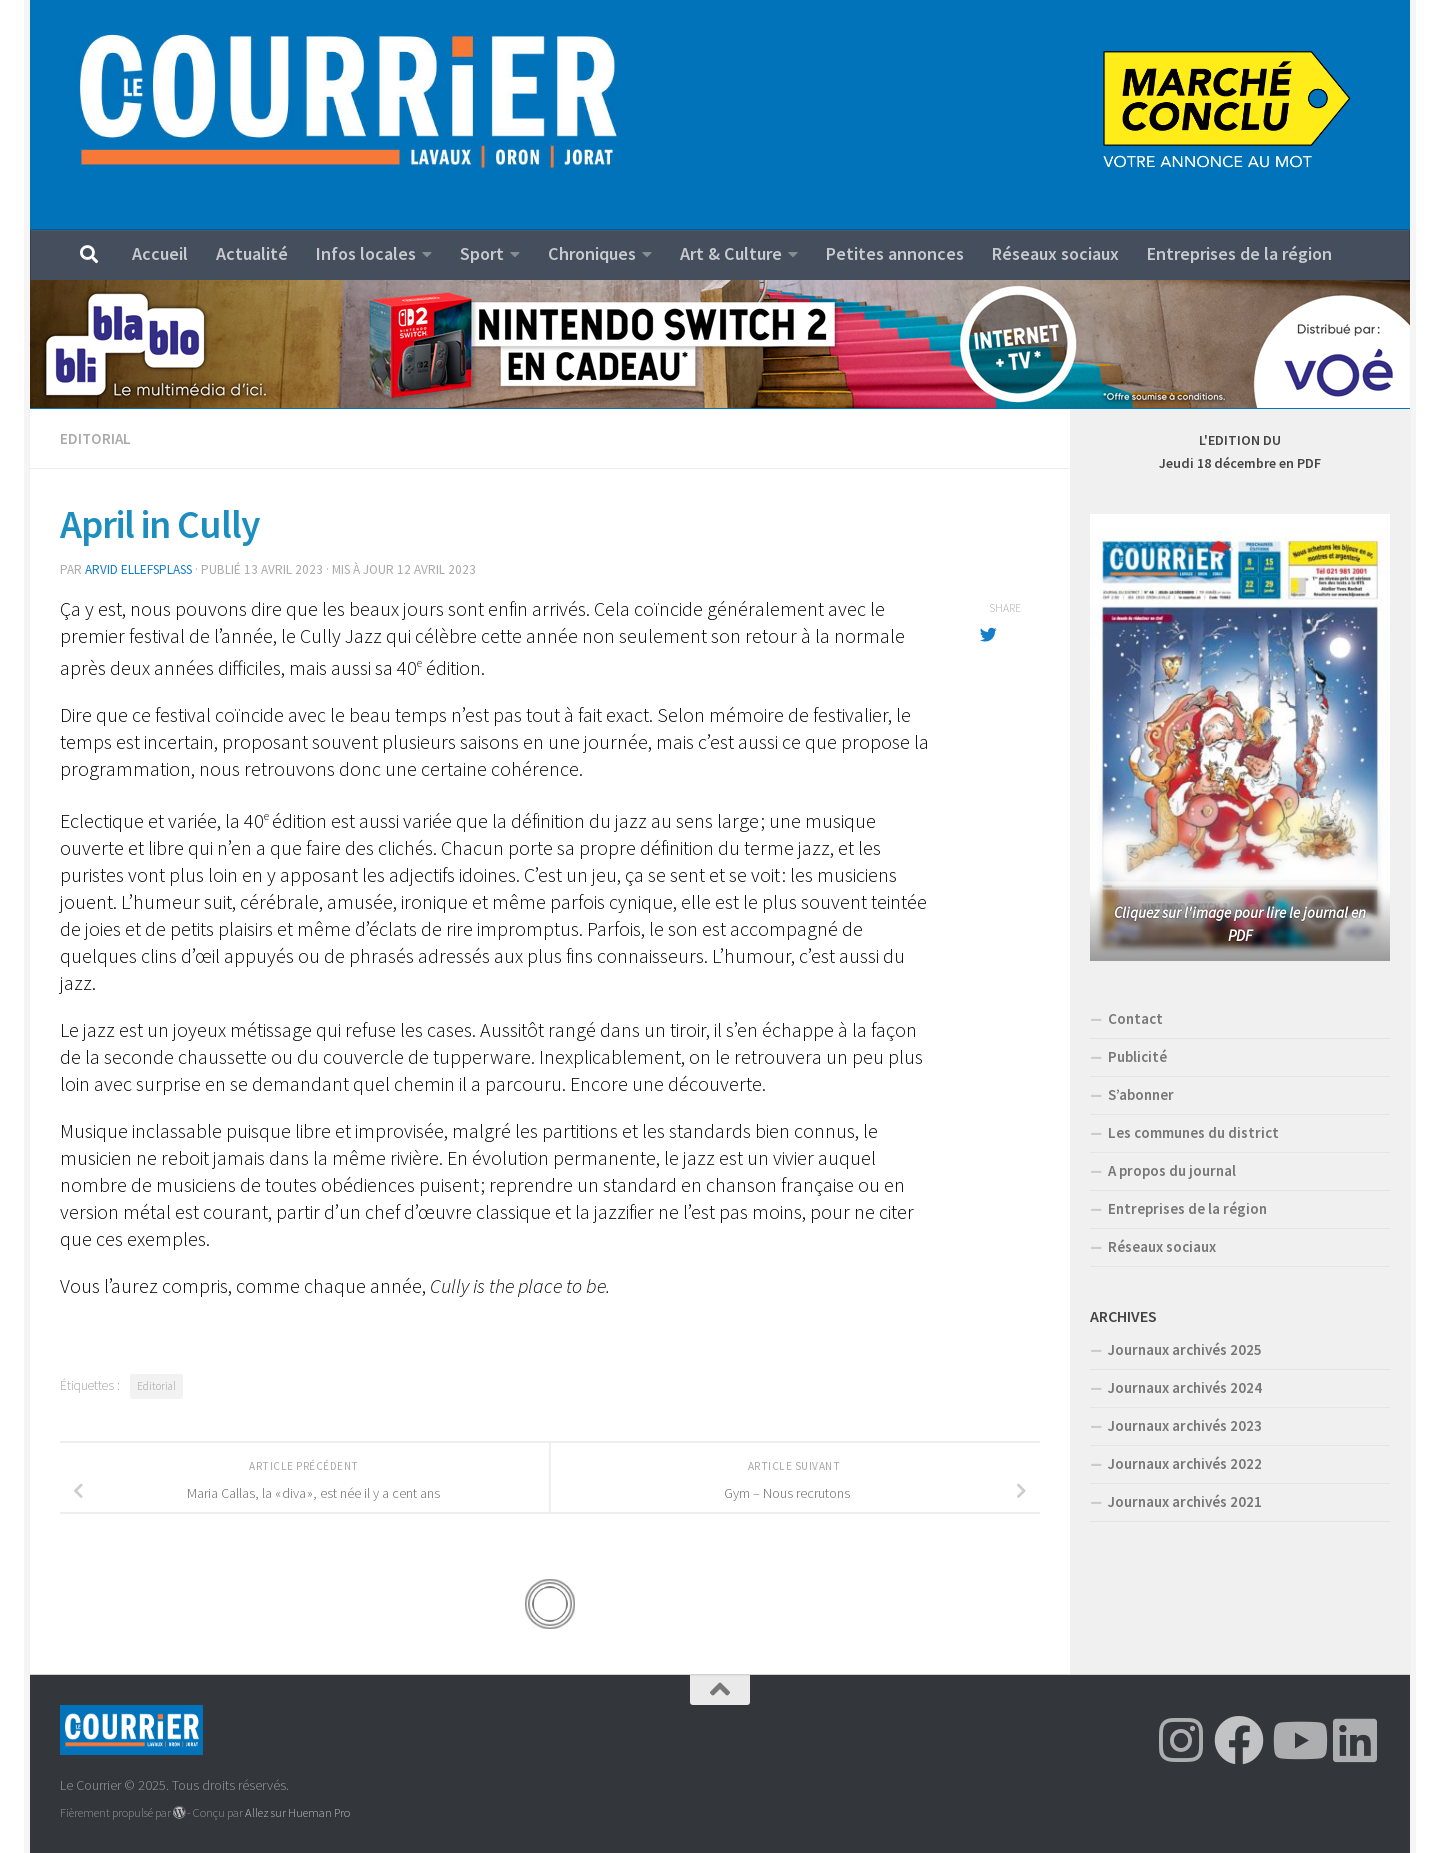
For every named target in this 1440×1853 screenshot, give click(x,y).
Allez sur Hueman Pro (297, 1812)
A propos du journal (1172, 1170)
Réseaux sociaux (1055, 253)
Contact (1135, 1018)
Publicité (1137, 1056)
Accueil (160, 253)
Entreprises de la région (1239, 253)
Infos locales (366, 253)
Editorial (95, 438)
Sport (482, 253)
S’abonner (1141, 1094)
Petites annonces (895, 253)
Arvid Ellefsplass (138, 569)
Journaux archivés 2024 (1185, 1387)
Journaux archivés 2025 (1185, 1349)
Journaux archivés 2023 (1185, 1425)
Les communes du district (1193, 1132)
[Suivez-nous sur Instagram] (1181, 1740)
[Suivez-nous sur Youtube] (1297, 1740)
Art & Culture (731, 253)
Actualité (252, 253)
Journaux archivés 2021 (1185, 1501)
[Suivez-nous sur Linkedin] (1355, 1740)
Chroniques (592, 253)
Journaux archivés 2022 (1185, 1463)
